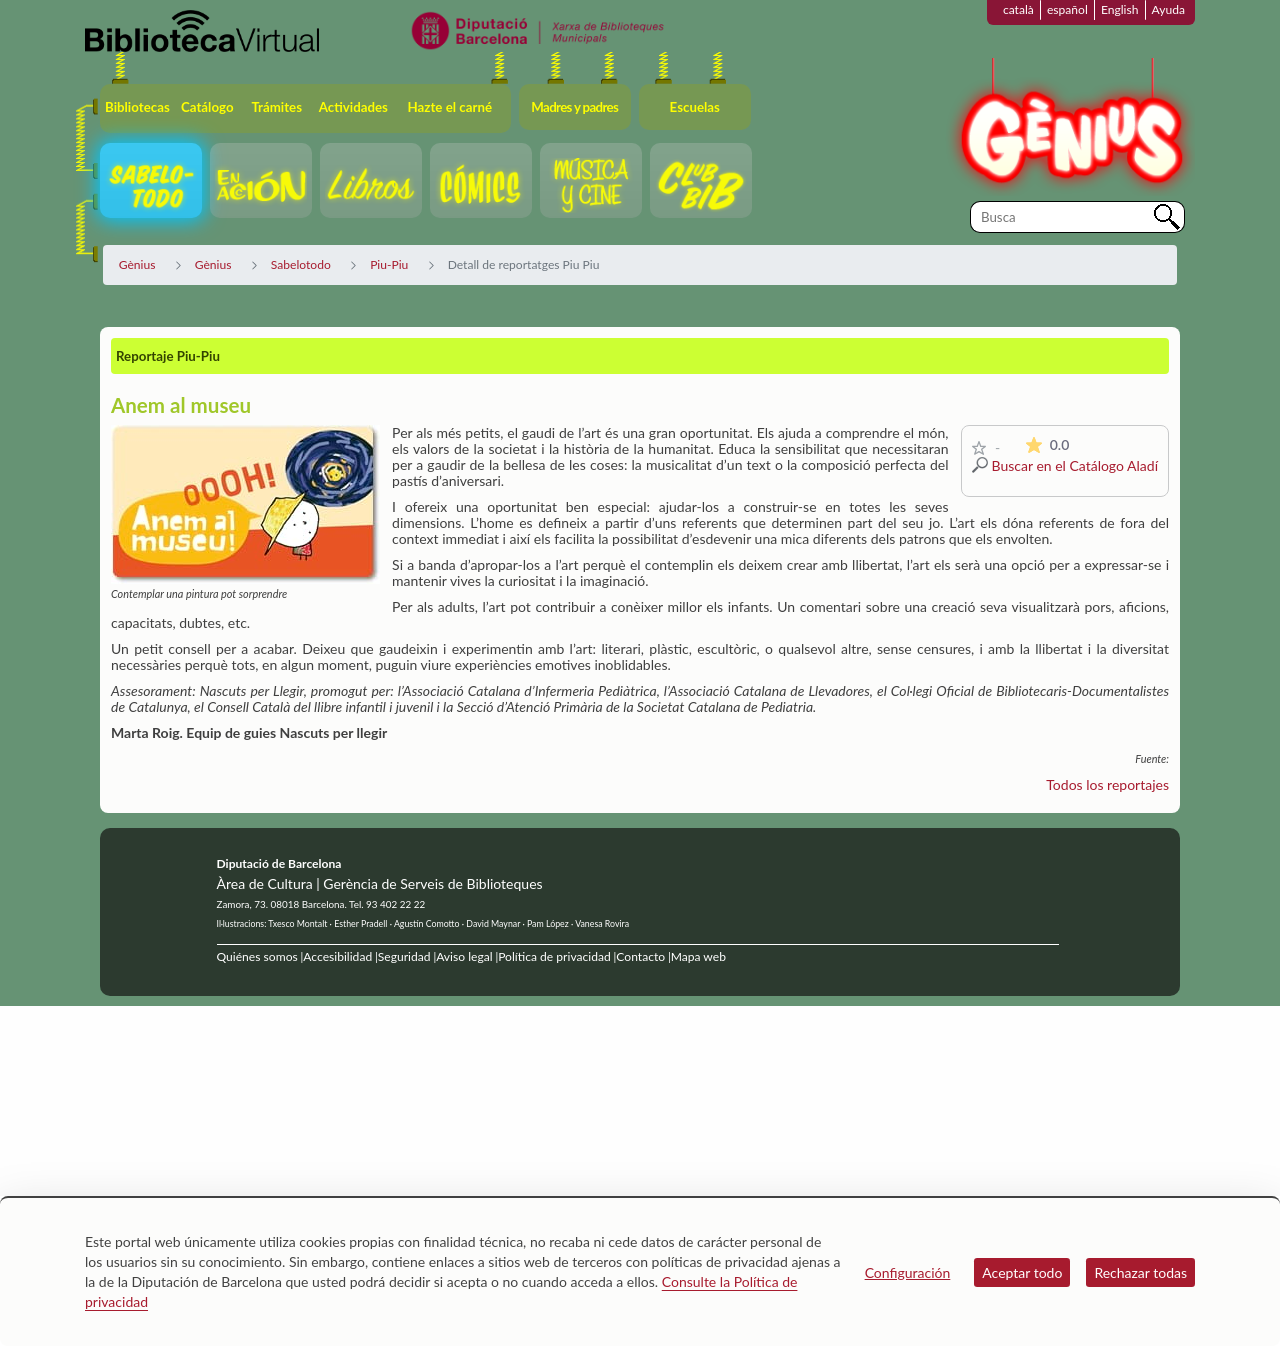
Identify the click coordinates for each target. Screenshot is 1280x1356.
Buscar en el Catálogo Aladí (1075, 465)
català (1018, 9)
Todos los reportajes (1107, 784)
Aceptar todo (1022, 1272)
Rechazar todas (1140, 1272)
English (1120, 9)
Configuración (908, 1272)
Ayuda (1168, 9)
